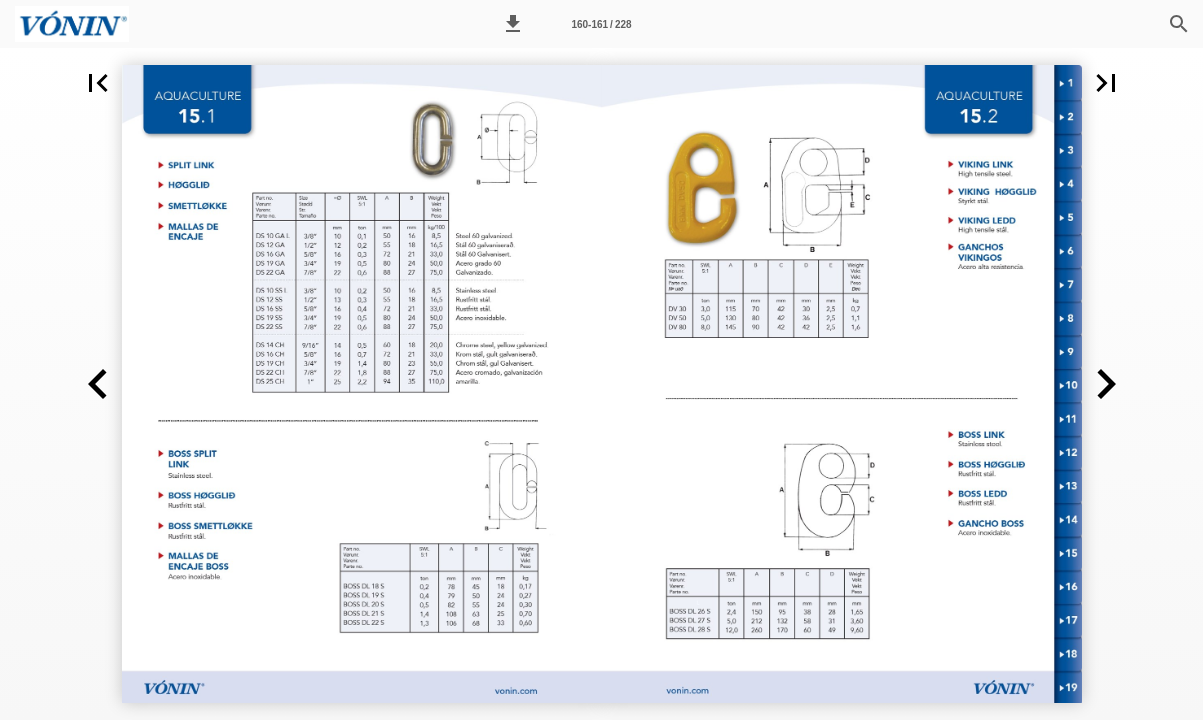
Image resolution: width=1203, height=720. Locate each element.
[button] (513, 24)
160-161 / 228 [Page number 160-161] (601, 24)
